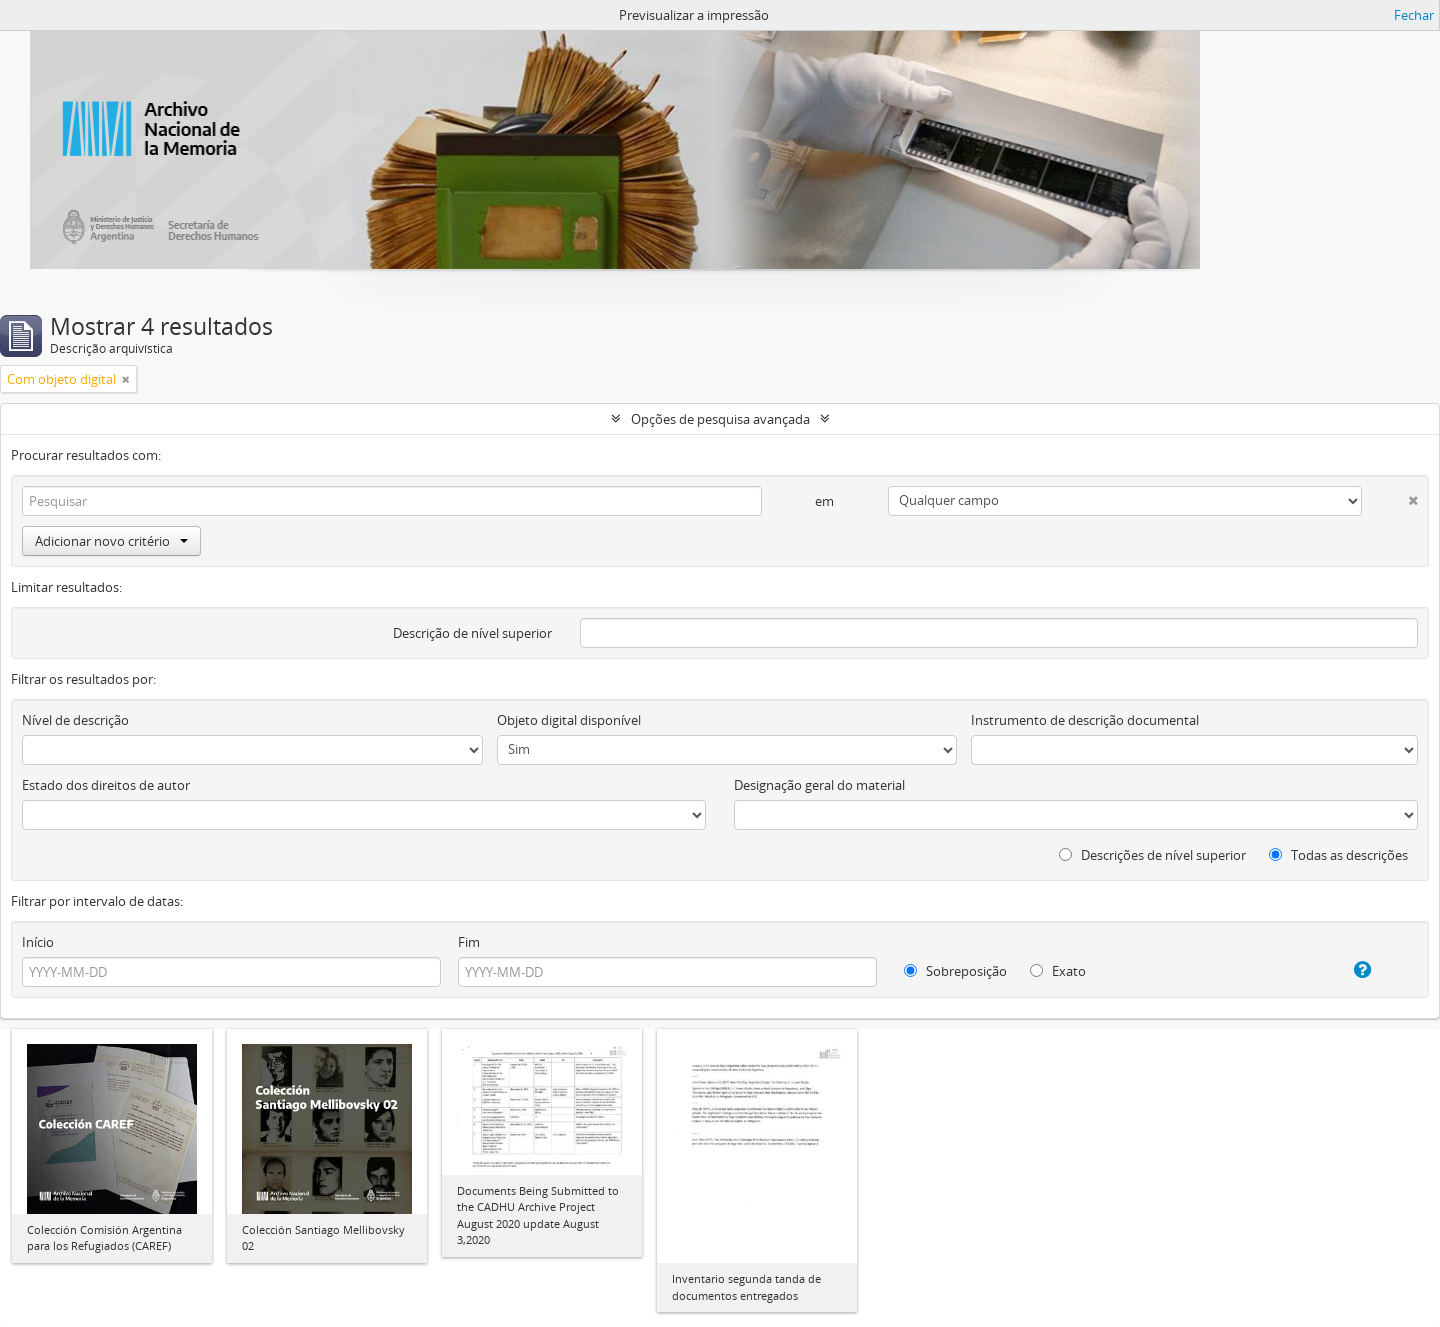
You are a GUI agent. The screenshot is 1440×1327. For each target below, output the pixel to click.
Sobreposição (955, 971)
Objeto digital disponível (569, 720)
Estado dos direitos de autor (106, 785)
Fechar (1414, 15)
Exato (1058, 971)
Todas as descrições (1338, 855)
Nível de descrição (75, 720)
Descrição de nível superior (472, 633)
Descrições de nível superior (1152, 855)
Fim (469, 942)
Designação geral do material (819, 785)
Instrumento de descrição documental (1085, 720)
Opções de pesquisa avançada (720, 419)
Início (38, 942)
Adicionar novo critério (111, 541)
